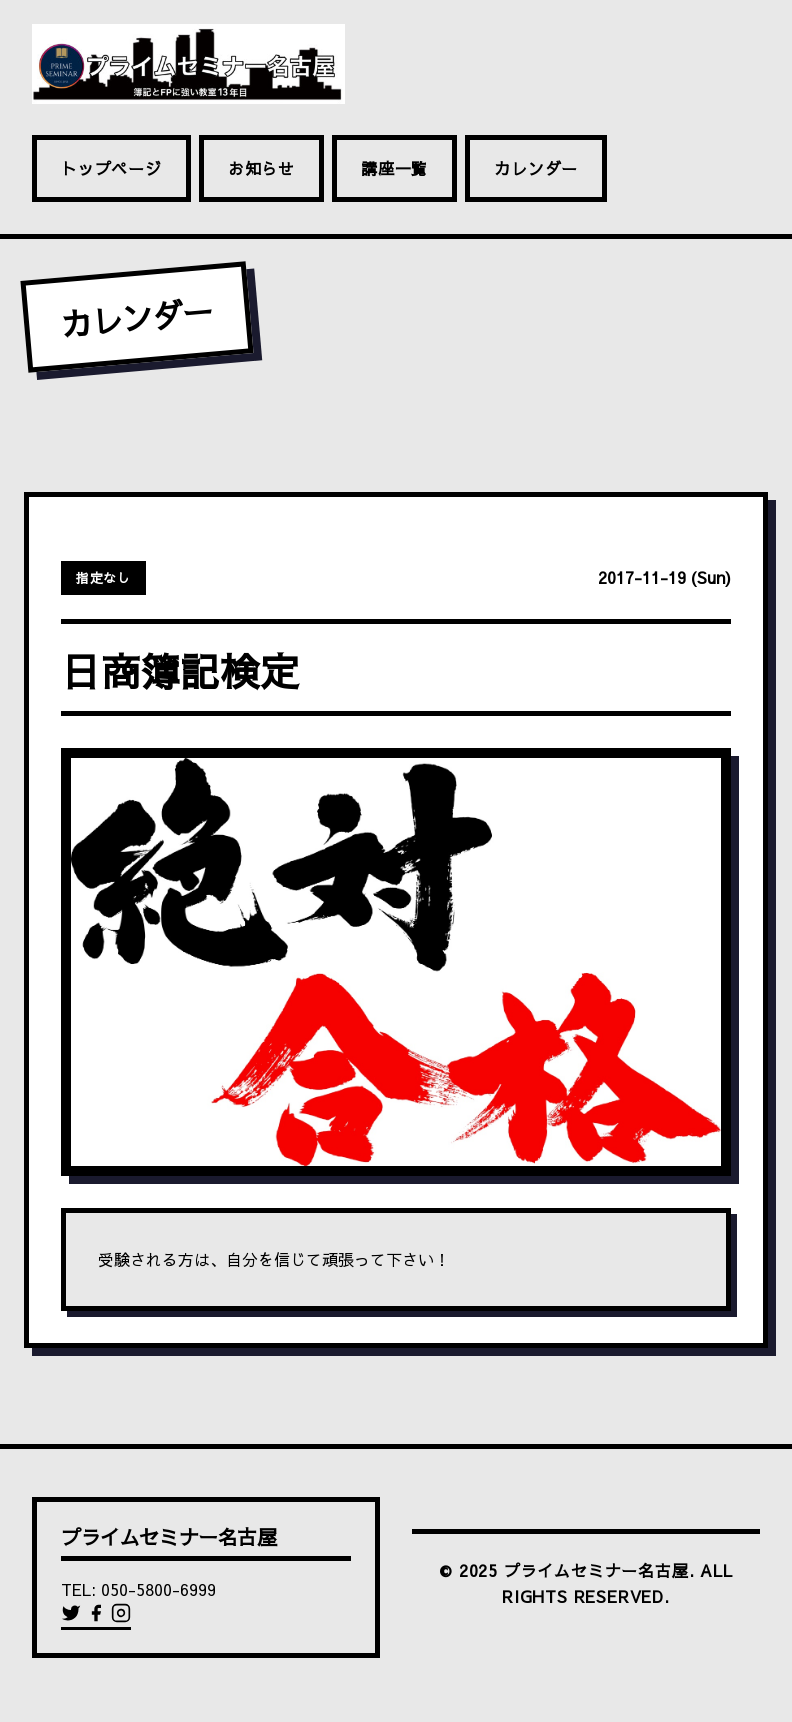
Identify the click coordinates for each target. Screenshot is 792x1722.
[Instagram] (121, 1617)
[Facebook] (98, 1617)
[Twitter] (73, 1617)
